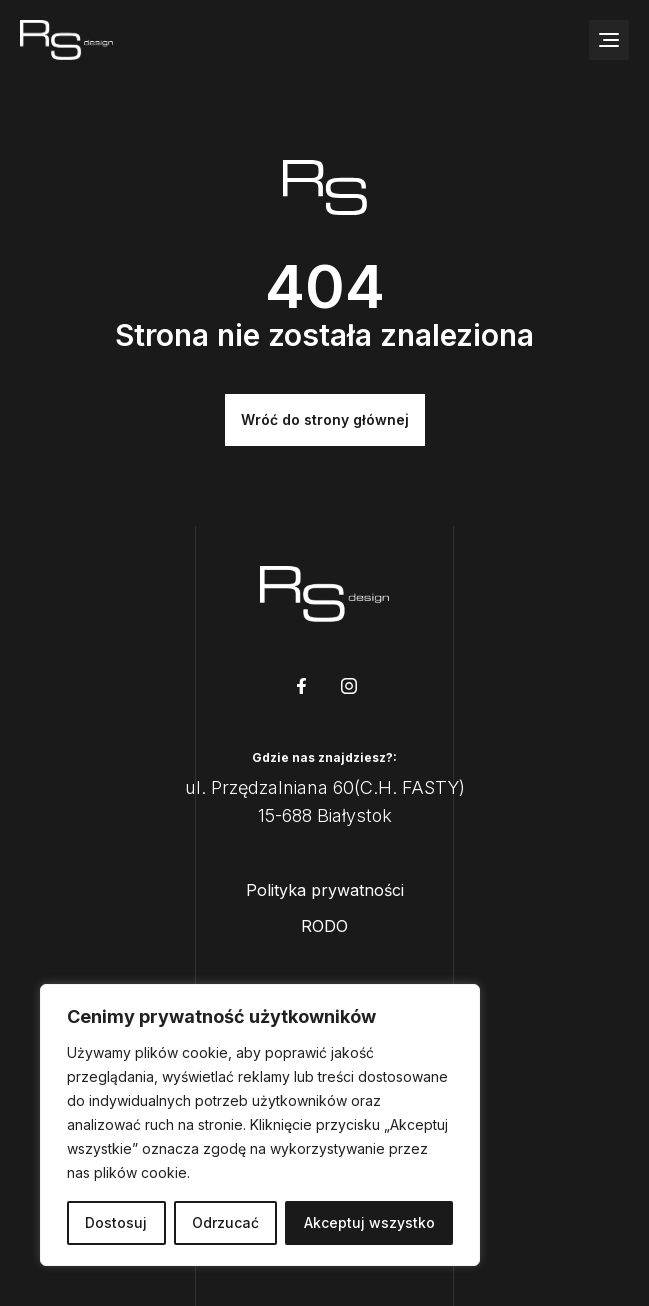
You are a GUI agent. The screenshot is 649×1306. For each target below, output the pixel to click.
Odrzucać (225, 1222)
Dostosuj (116, 1222)
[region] (260, 1125)
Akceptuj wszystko (369, 1222)
